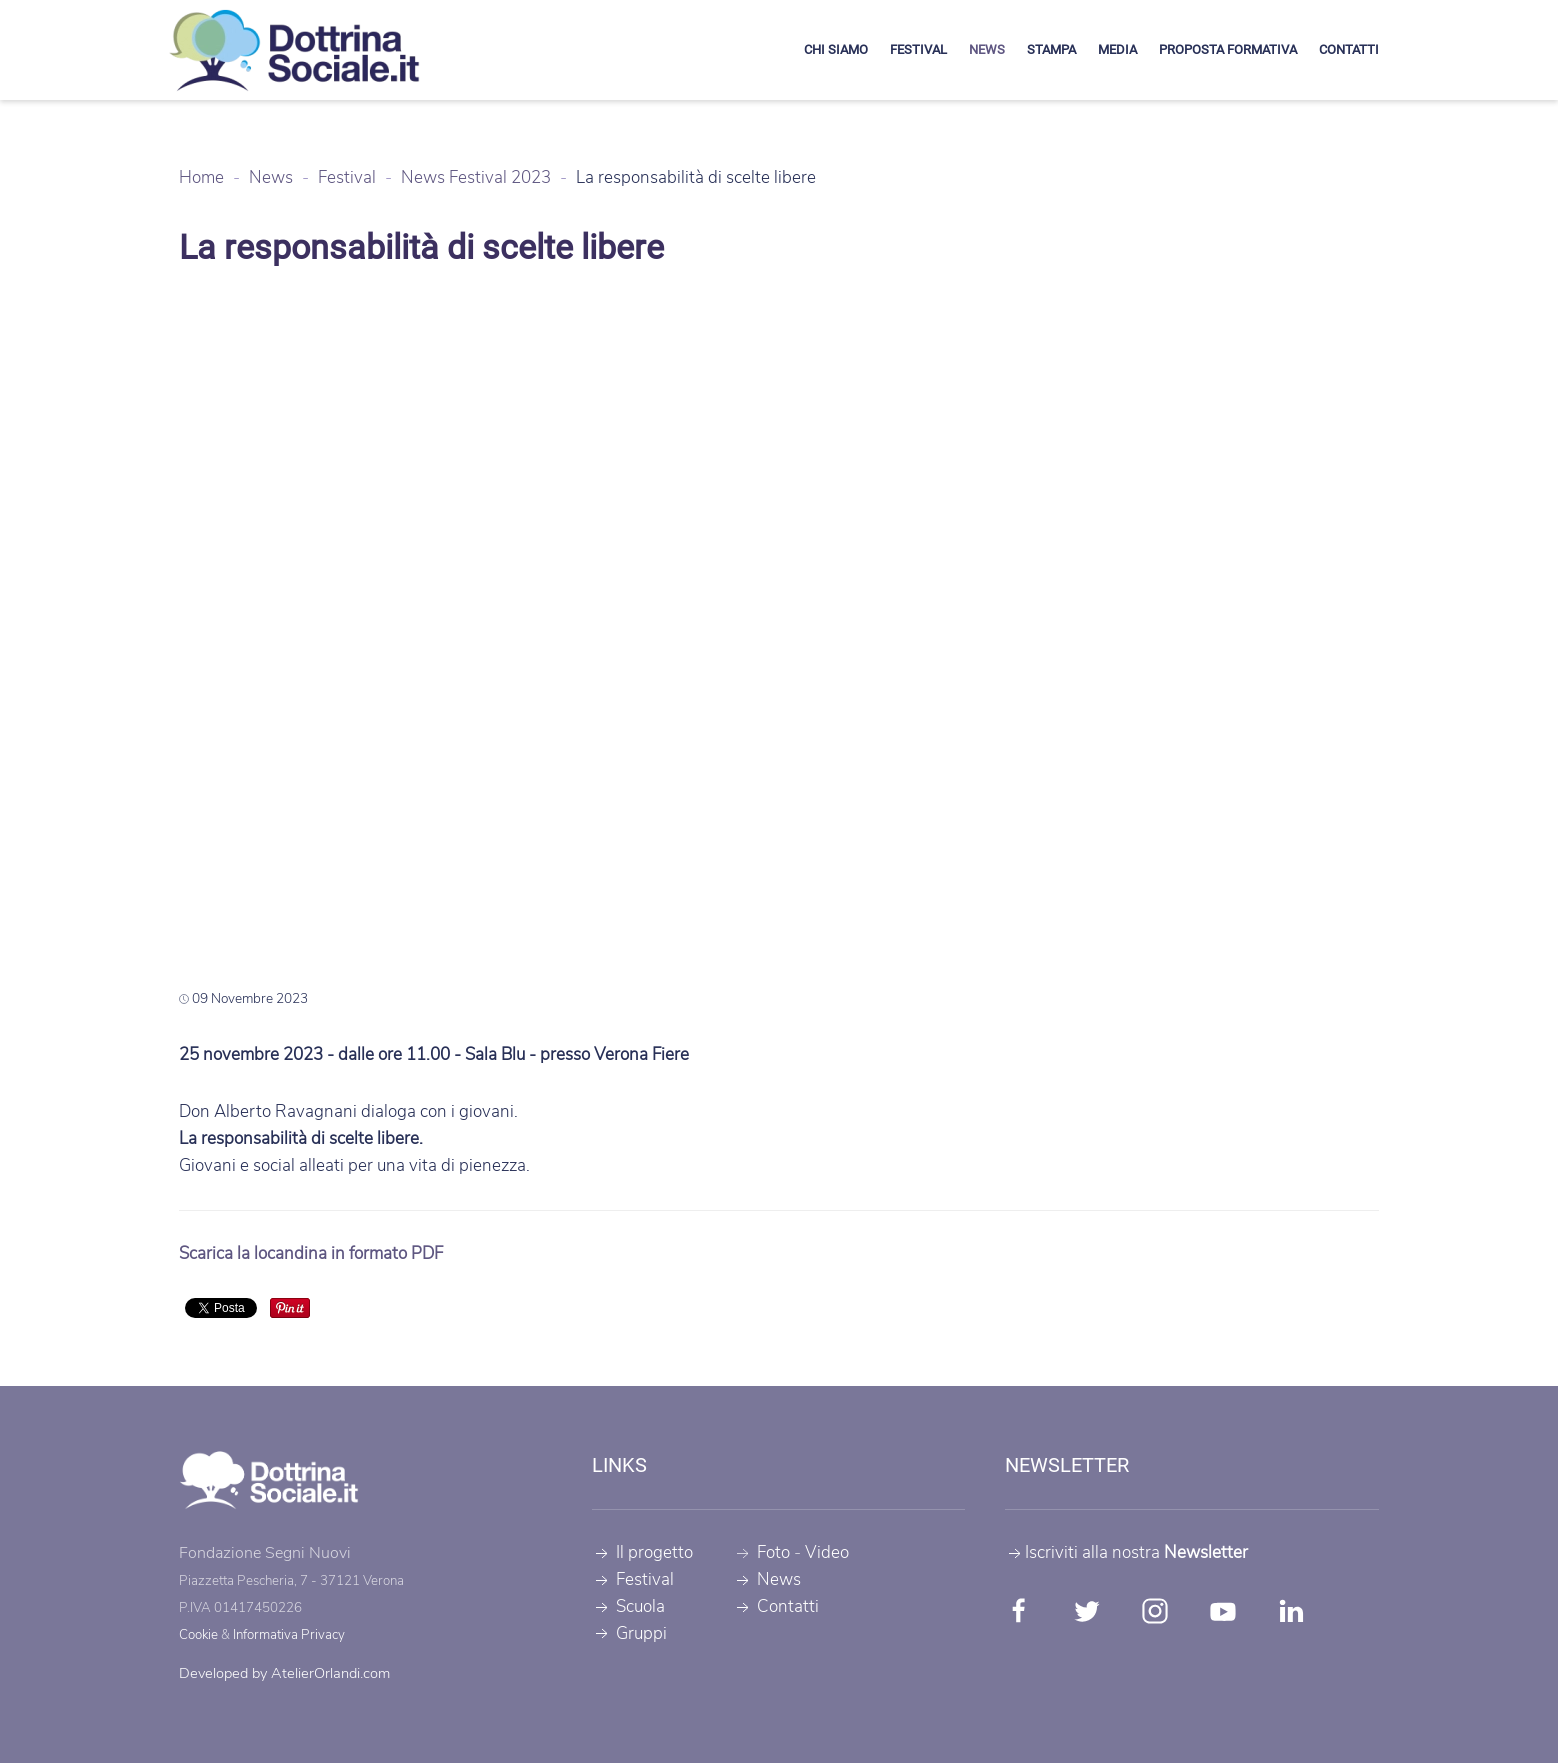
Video (827, 1552)
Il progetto (642, 1552)
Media (1117, 49)
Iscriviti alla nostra (1126, 1552)
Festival (918, 49)
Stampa (1051, 49)
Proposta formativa (1228, 49)
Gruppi (629, 1633)
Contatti (1349, 49)
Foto (773, 1552)
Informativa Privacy (289, 1635)
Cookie (198, 1635)
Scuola (628, 1606)
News (987, 49)
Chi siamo (836, 49)
